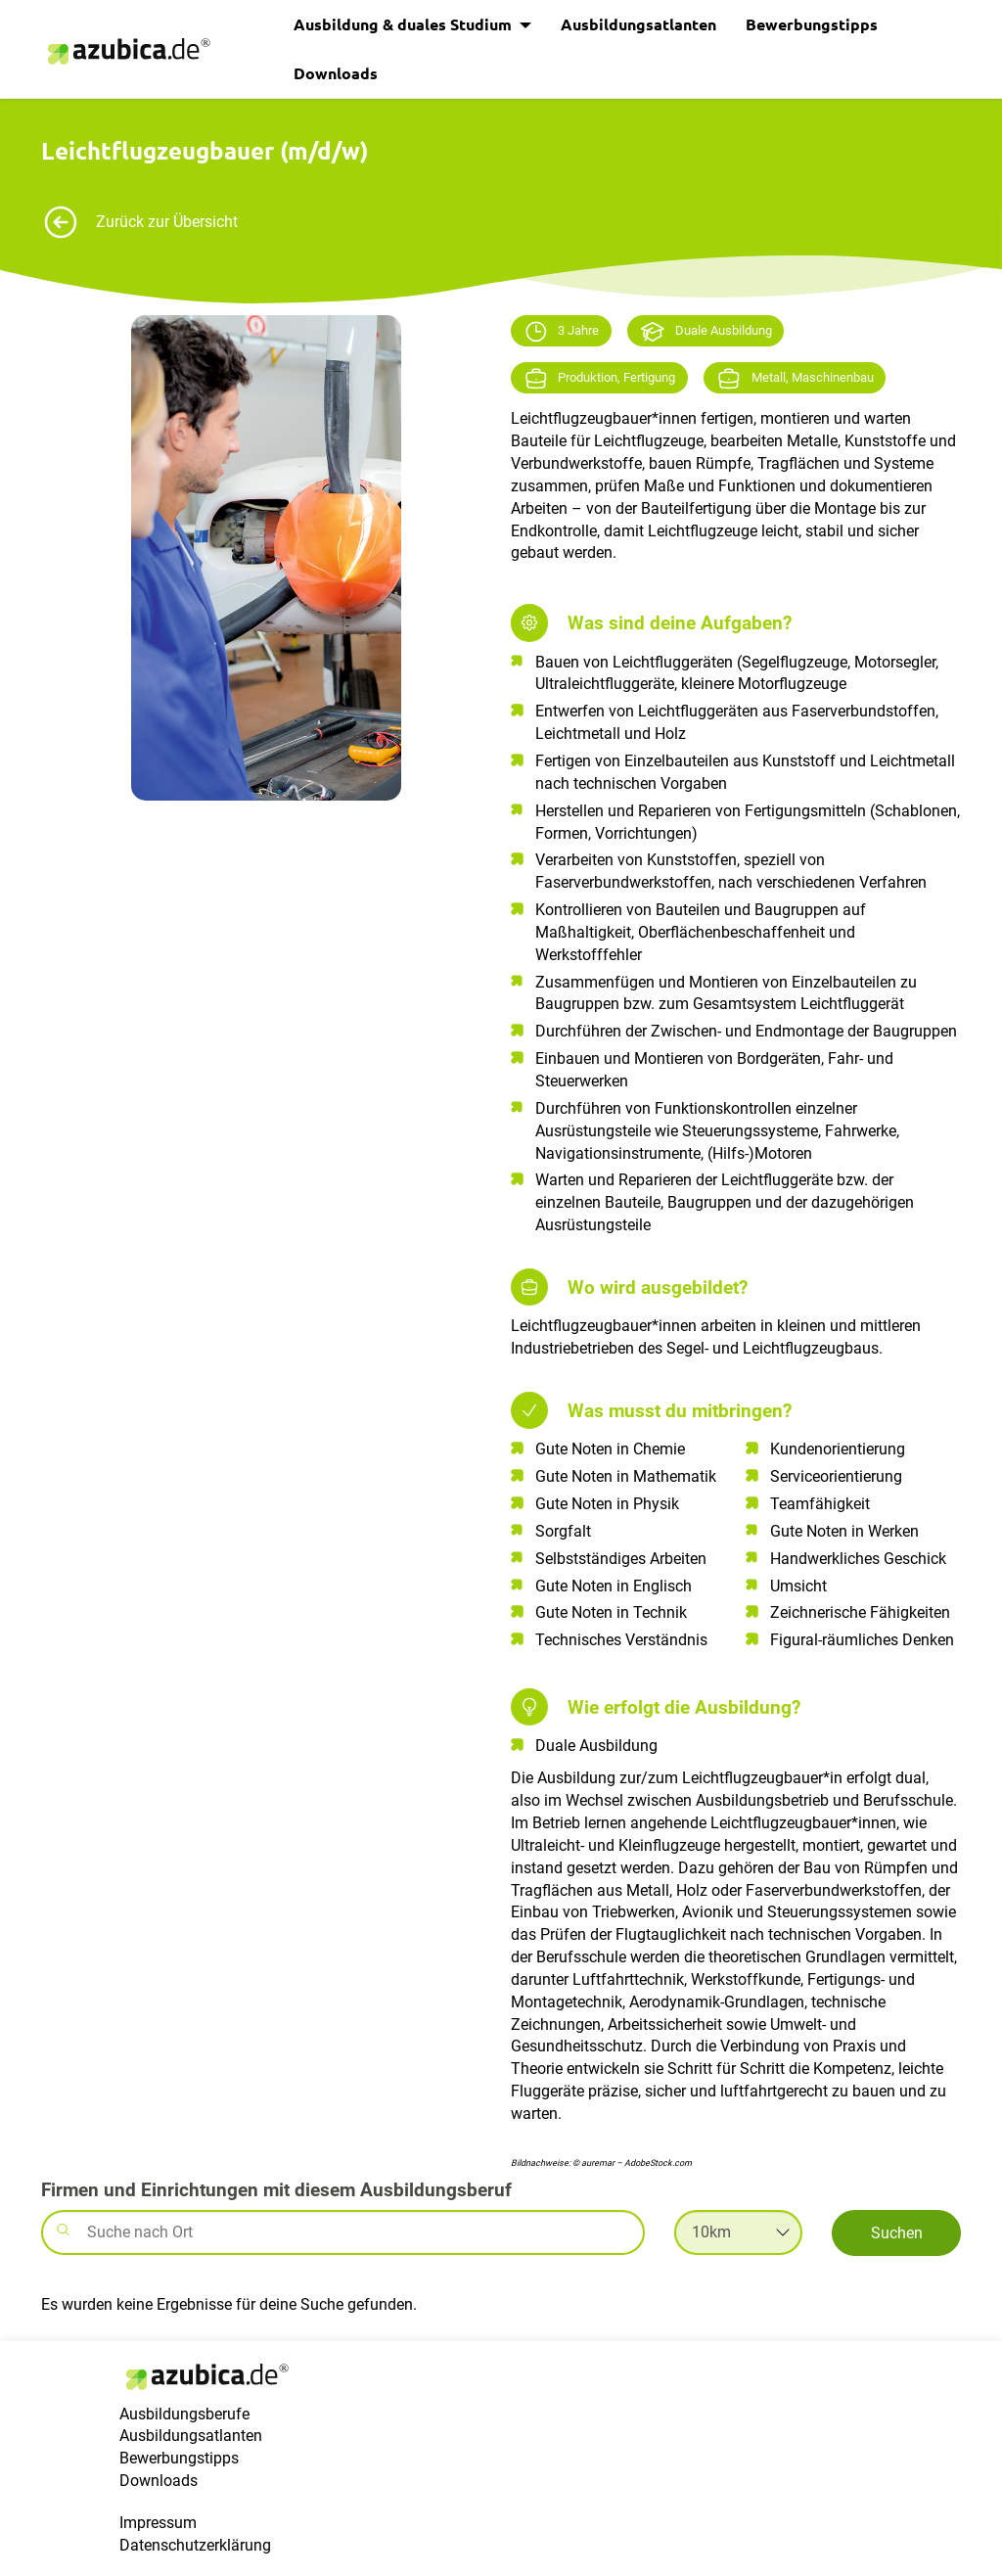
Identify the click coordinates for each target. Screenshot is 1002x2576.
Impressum (158, 2522)
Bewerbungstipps (812, 24)
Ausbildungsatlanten (638, 24)
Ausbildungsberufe (184, 2414)
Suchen (897, 2233)
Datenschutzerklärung (195, 2545)
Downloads (336, 73)
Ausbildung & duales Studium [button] (405, 24)
